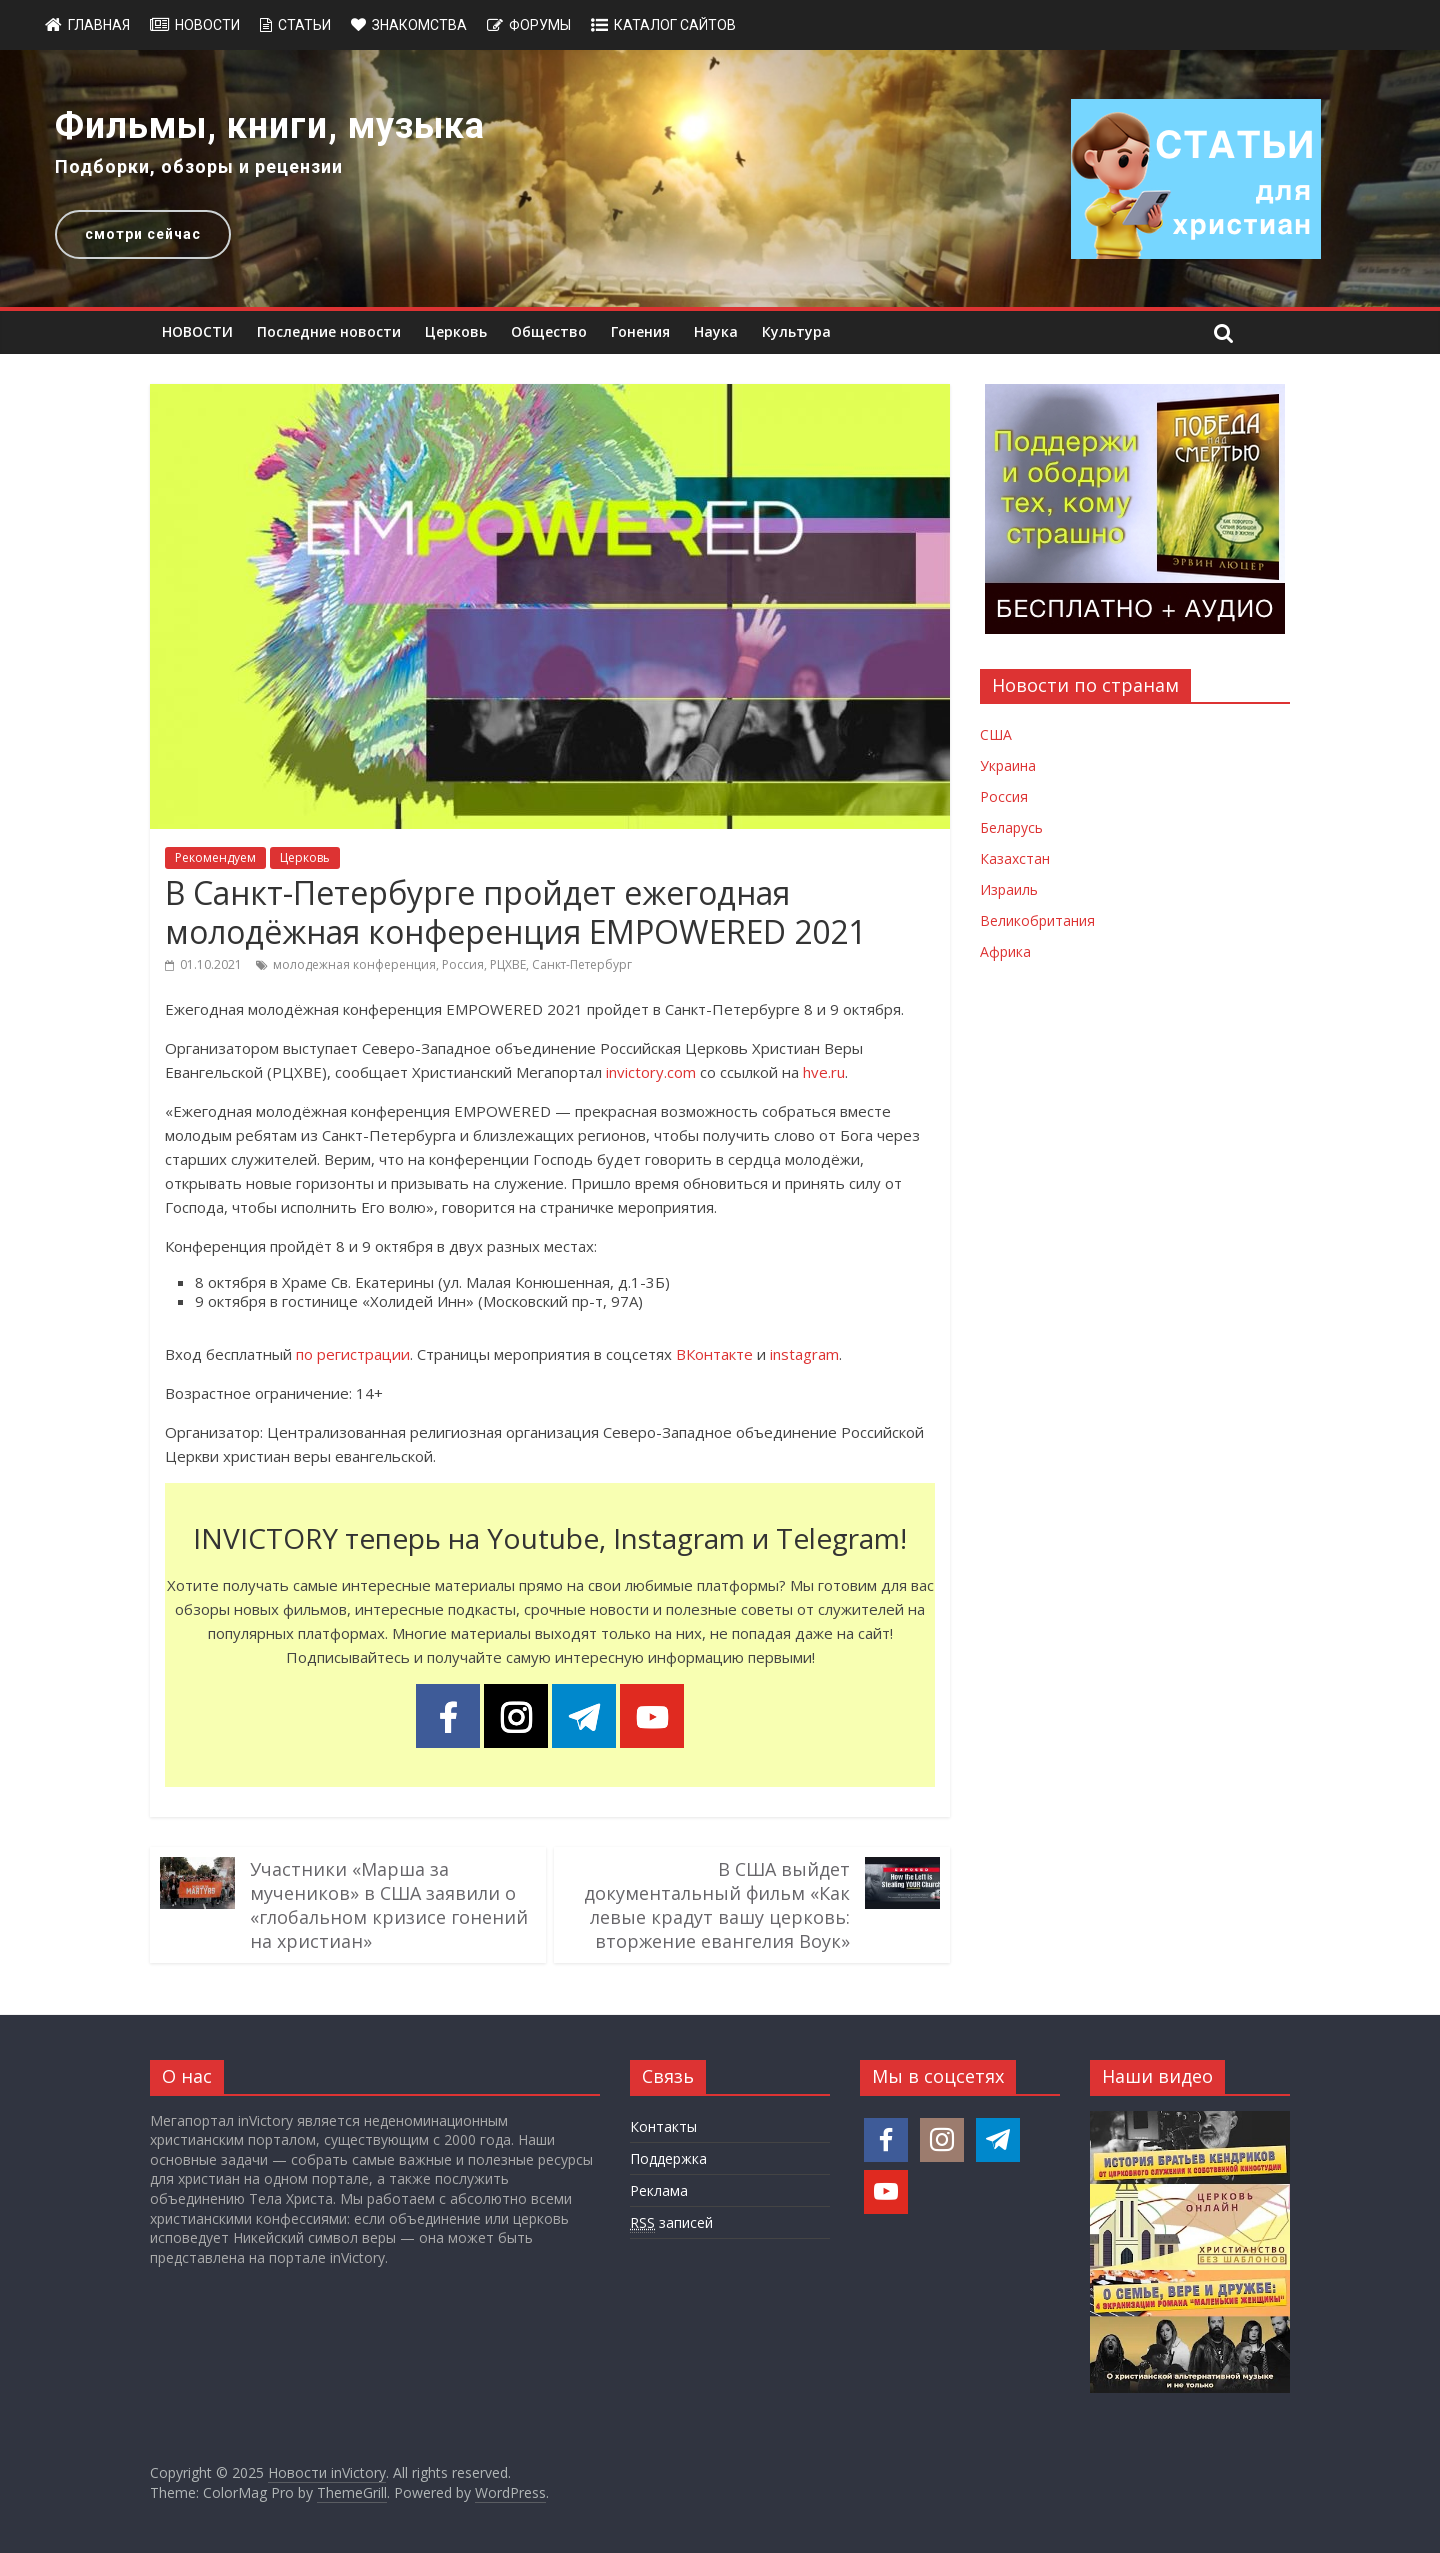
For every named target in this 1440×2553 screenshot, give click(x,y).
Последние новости (329, 331)
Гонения (640, 331)
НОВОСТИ (197, 331)
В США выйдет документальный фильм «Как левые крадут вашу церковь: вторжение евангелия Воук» (717, 1905)
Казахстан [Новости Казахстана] (1015, 858)
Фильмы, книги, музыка (270, 126)
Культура (796, 331)
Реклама (659, 2190)
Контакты (663, 2126)
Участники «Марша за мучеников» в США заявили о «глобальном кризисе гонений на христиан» (389, 1905)
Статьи (304, 25)
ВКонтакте (714, 1354)
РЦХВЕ (508, 964)
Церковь (456, 331)
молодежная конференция (354, 964)
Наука (716, 331)
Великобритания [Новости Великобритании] (1037, 920)
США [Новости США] (996, 734)
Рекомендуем (215, 857)
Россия (463, 964)
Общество (549, 331)
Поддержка (668, 2158)
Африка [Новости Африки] (1005, 951)
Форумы (540, 25)
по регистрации (353, 1354)
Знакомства (419, 25)
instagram (804, 1354)
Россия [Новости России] (1004, 796)
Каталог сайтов (675, 25)
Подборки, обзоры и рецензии (199, 166)
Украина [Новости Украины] (1008, 765)
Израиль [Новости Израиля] (1009, 889)
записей (671, 2223)
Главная (99, 25)
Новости (207, 25)
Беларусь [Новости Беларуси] (1011, 827)
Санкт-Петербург (582, 964)
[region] (720, 178)
